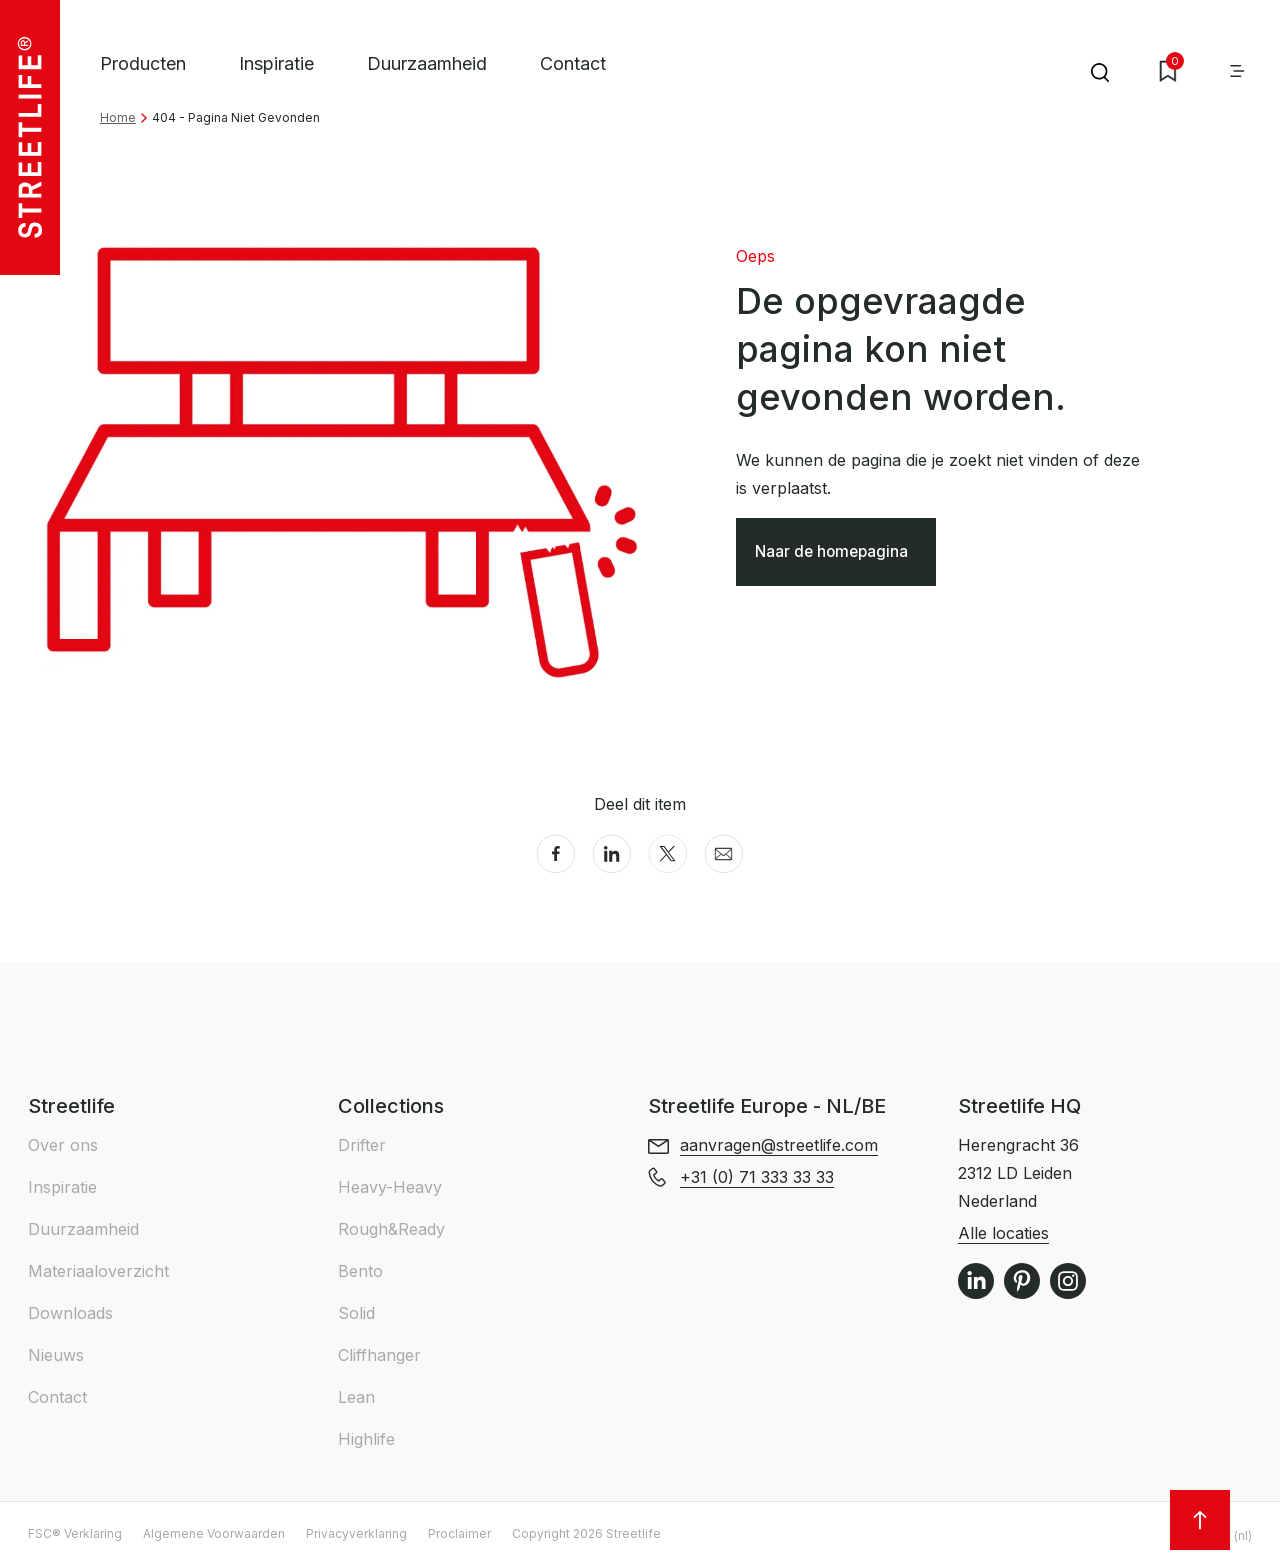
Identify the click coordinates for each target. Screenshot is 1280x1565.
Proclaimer (459, 1533)
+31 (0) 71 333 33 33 (757, 1177)
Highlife (366, 1439)
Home (118, 117)
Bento (360, 1271)
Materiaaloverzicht (98, 1271)
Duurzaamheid (427, 63)
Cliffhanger (379, 1355)
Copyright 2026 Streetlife (586, 1533)
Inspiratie (276, 63)
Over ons (63, 1145)
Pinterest (1022, 1281)
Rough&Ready (391, 1229)
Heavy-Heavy (390, 1187)
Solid (356, 1313)
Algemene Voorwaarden (214, 1533)
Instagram (1068, 1281)
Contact (573, 63)
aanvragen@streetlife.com (779, 1145)
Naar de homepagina (836, 554)
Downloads (70, 1313)
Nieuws (56, 1355)
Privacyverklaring (356, 1533)
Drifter (362, 1145)
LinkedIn (976, 1281)
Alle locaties (1003, 1233)
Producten (143, 63)
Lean (356, 1397)
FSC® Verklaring (75, 1533)
